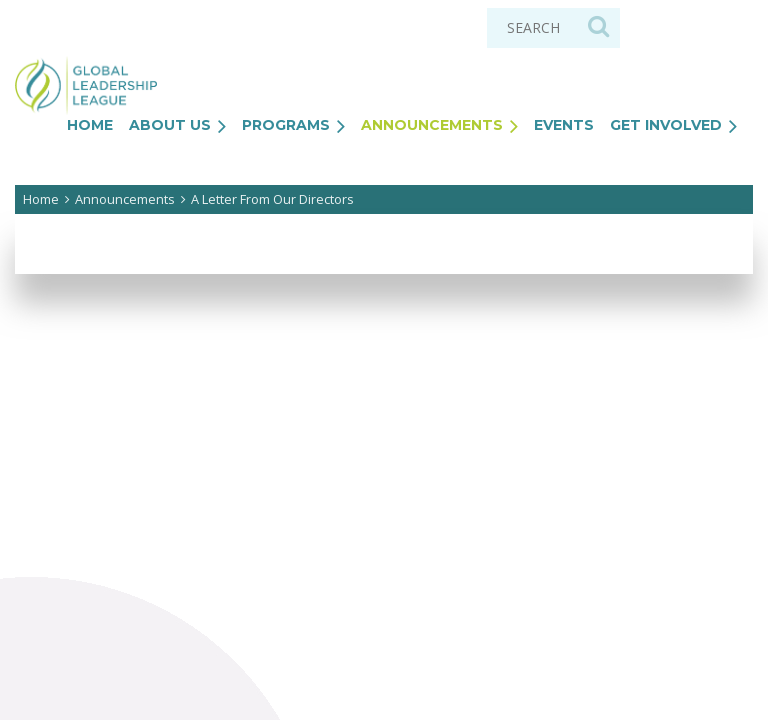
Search (598, 26)
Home (41, 199)
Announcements (125, 199)
